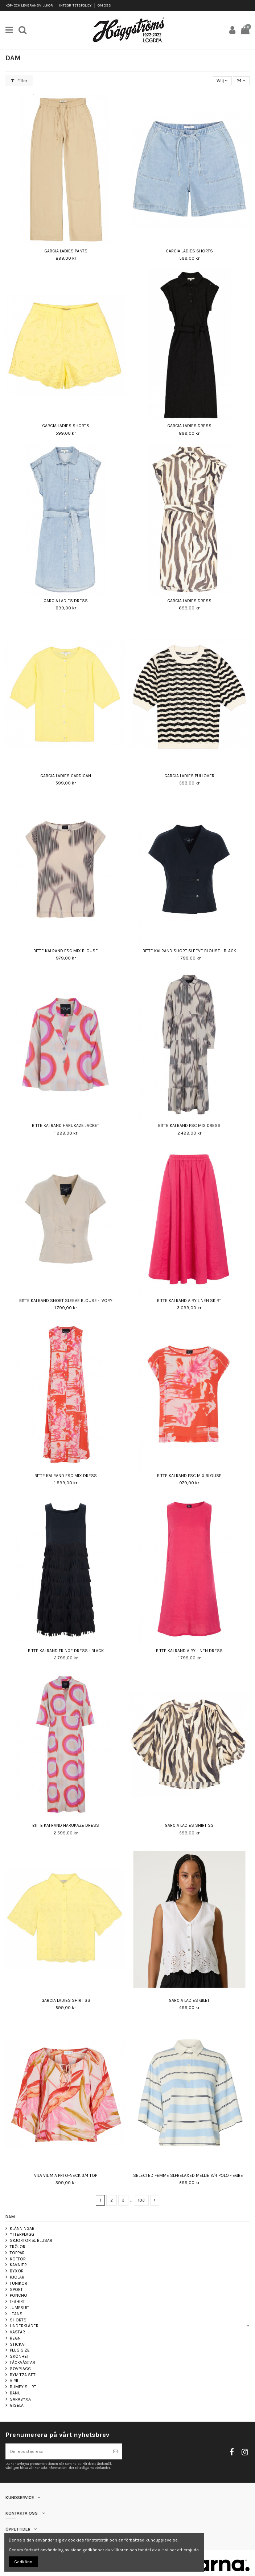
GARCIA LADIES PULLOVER (189, 775)
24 (241, 80)
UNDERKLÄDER (24, 2325)
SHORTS (18, 2320)
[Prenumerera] (115, 2451)
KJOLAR (17, 2277)
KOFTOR (18, 2258)
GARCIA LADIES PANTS (65, 250)
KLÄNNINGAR (22, 2228)
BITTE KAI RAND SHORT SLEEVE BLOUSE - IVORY (65, 1300)
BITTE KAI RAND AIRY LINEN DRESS (189, 1650)
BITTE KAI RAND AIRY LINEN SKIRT (189, 1300)
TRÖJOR (17, 2246)
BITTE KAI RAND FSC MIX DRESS (189, 1125)
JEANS (16, 2313)
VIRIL (14, 2380)
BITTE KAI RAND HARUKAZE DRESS (65, 1825)
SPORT (16, 2289)
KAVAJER (18, 2264)
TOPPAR (17, 2252)
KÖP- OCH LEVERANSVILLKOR (29, 5)
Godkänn (23, 2561)
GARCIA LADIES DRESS (189, 425)
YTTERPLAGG (22, 2234)
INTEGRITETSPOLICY (75, 5)
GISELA (17, 2405)
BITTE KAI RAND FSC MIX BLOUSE (65, 950)
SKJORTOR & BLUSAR (31, 2240)
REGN (15, 2338)
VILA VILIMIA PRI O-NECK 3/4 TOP (65, 2175)
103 (141, 2200)
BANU (15, 2393)
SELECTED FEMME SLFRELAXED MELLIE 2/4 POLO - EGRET (189, 2175)
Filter (19, 80)
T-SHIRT (17, 2301)
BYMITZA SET (23, 2374)
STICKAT (18, 2344)
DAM (10, 2216)
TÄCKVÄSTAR (22, 2362)
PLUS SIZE (20, 2350)
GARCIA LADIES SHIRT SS (189, 1825)
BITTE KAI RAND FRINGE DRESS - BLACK (66, 1650)
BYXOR (17, 2270)
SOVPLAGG (20, 2368)
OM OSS (104, 5)
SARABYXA (20, 2399)
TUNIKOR (18, 2283)
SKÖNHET (19, 2356)
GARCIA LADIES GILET (189, 2000)
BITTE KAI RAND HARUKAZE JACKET (65, 1125)
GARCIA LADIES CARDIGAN (65, 775)
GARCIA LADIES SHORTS (189, 250)
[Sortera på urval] (222, 80)
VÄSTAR (17, 2331)
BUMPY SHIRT (23, 2386)
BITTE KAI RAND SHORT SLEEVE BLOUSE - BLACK (189, 950)
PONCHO (18, 2295)
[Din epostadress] (57, 2451)
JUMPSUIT (19, 2307)
